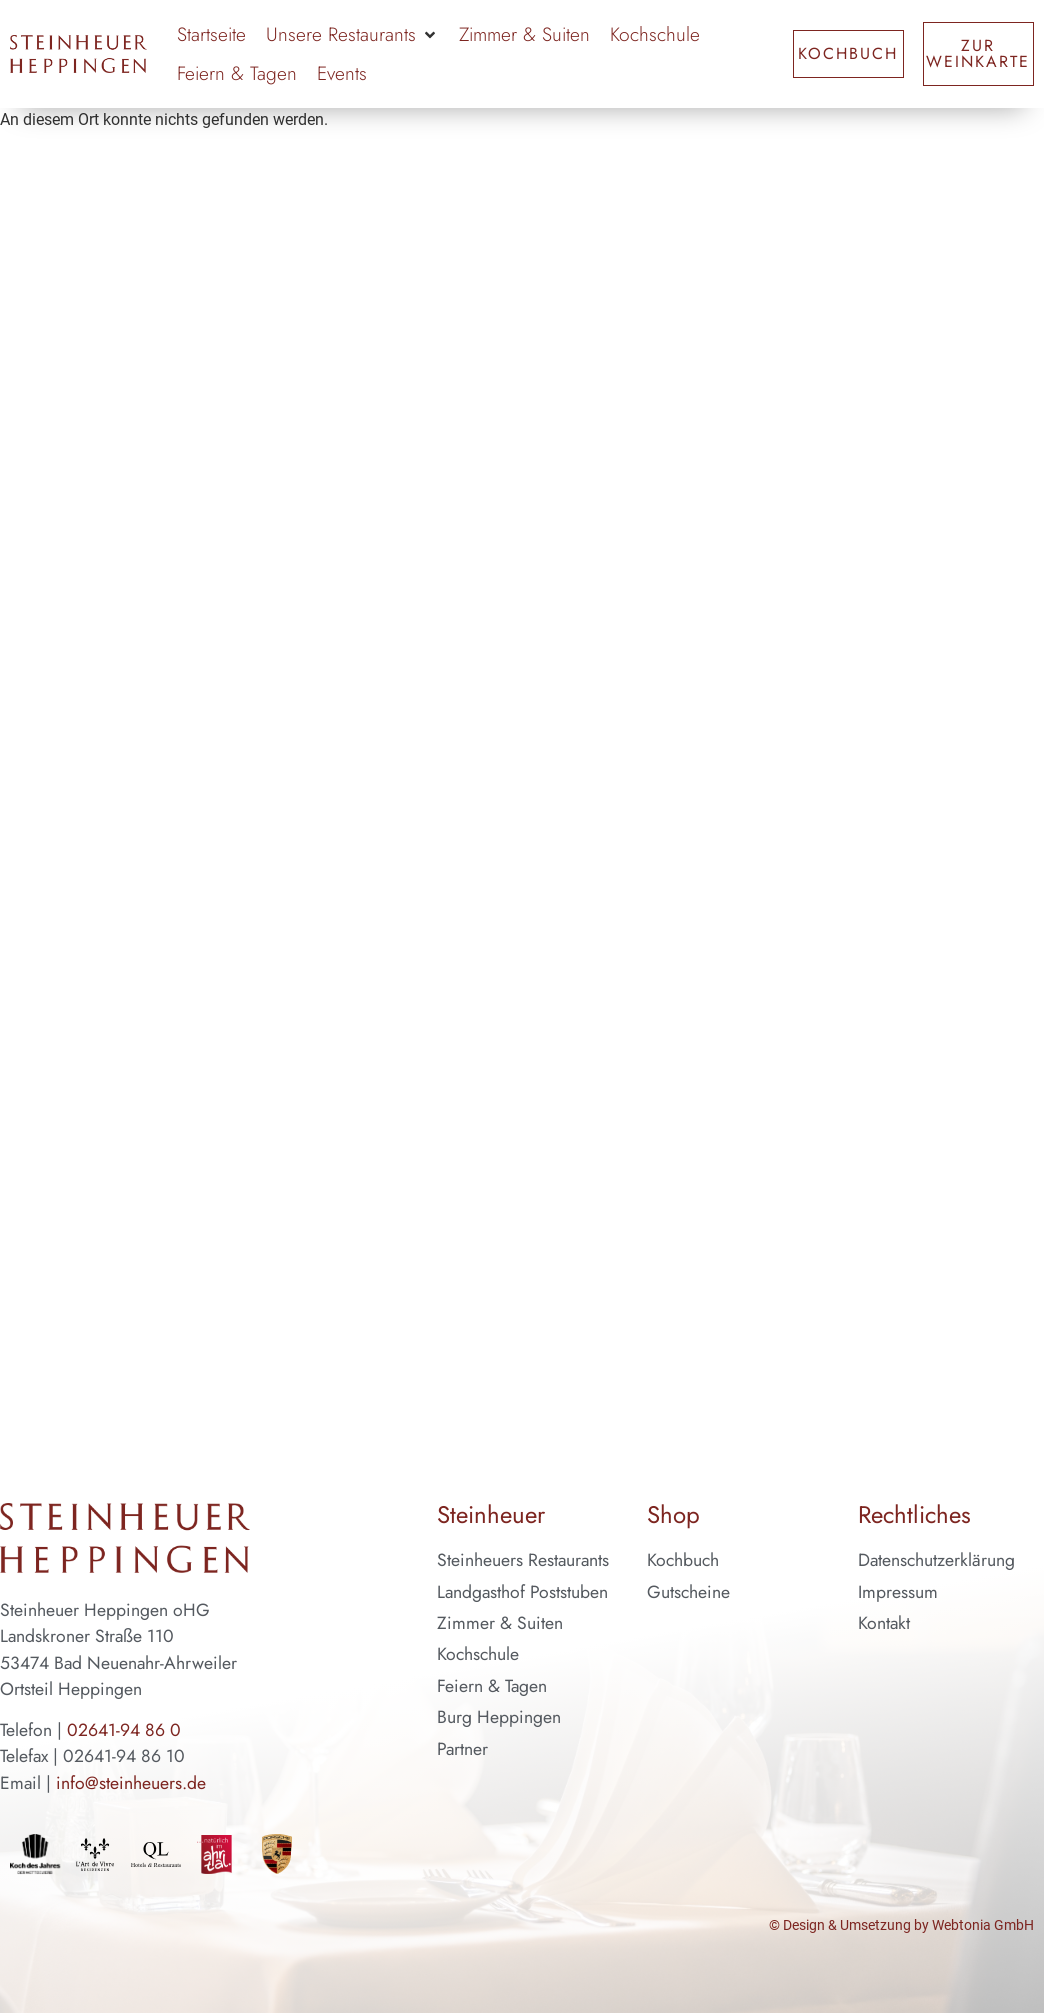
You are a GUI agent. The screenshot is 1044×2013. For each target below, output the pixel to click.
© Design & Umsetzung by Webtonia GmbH (901, 1925)
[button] (352, 34)
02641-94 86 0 (124, 1730)
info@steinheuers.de (131, 1783)
